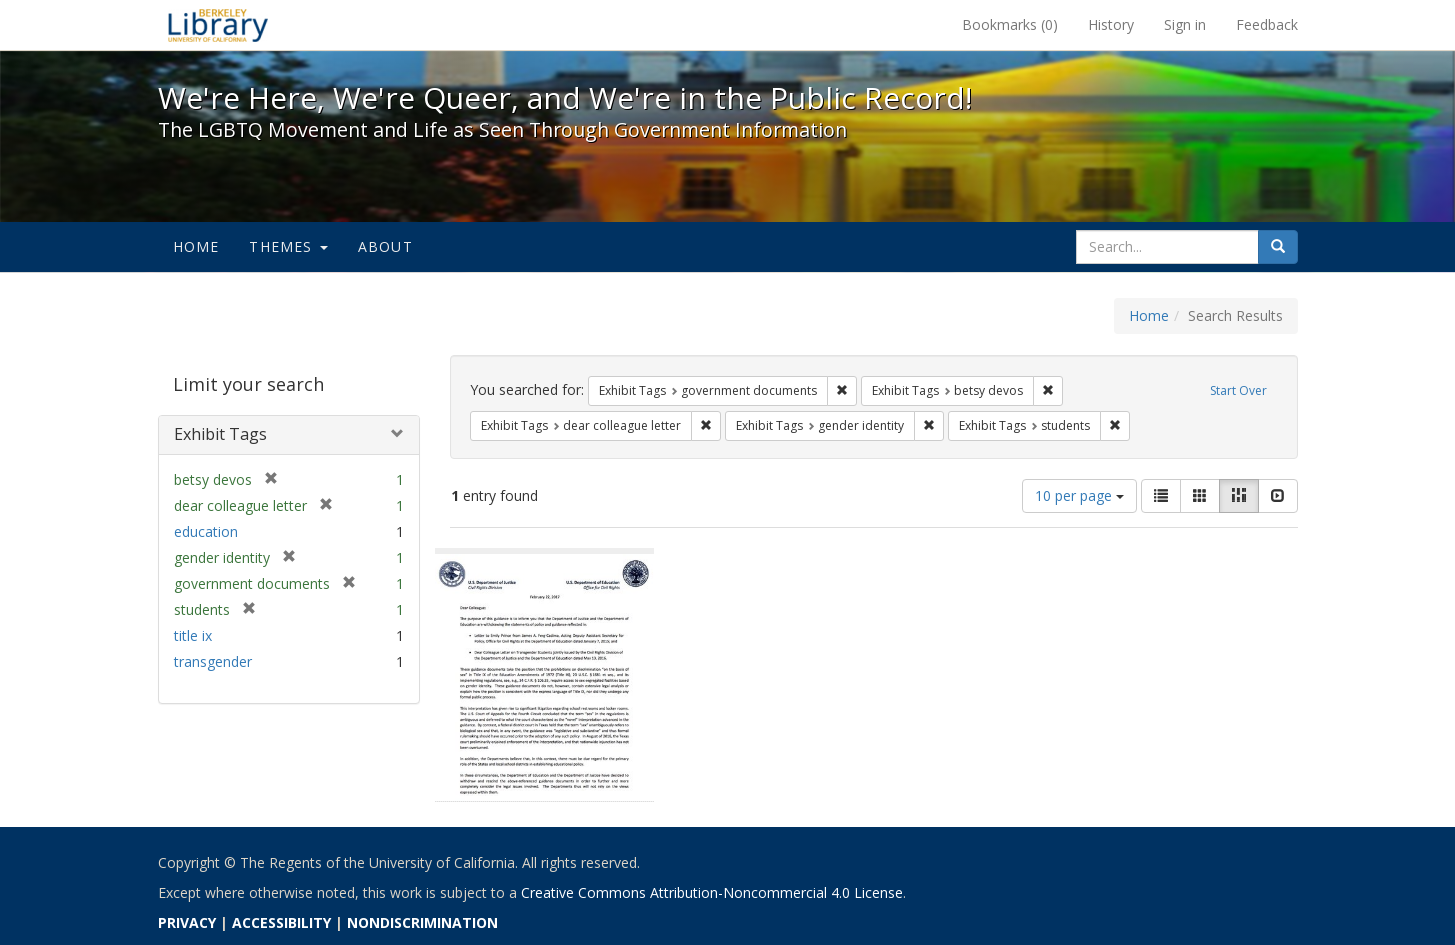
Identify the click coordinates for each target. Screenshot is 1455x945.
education (206, 531)
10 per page (1079, 495)
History (1111, 24)
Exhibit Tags (220, 434)
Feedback (1267, 24)
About (385, 246)
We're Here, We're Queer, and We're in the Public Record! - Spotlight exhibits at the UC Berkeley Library (218, 25)
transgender (213, 661)
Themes (288, 246)
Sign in (1185, 24)
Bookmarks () (1010, 24)
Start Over (1238, 390)
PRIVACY (187, 922)
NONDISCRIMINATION (422, 922)
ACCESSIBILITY (281, 922)
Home (196, 246)
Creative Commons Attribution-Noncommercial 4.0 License (712, 892)
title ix (193, 635)
